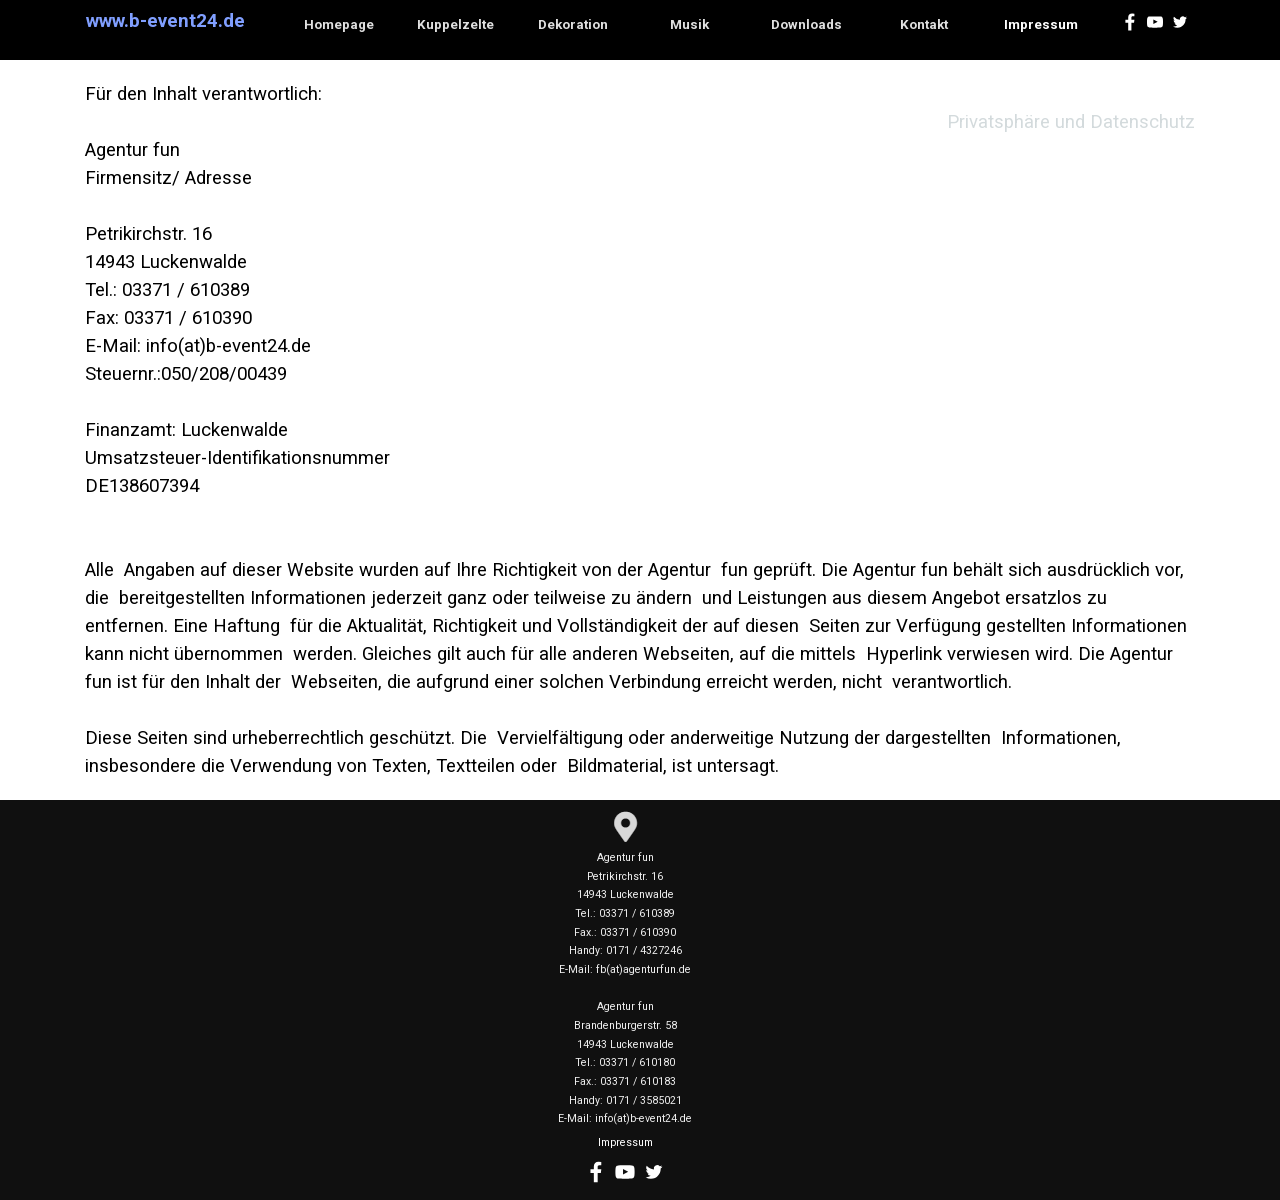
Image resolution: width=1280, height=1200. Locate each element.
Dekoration (573, 24)
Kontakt (924, 24)
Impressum (1041, 24)
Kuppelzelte (455, 24)
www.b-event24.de (165, 21)
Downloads (806, 24)
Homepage (339, 24)
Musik (689, 24)
